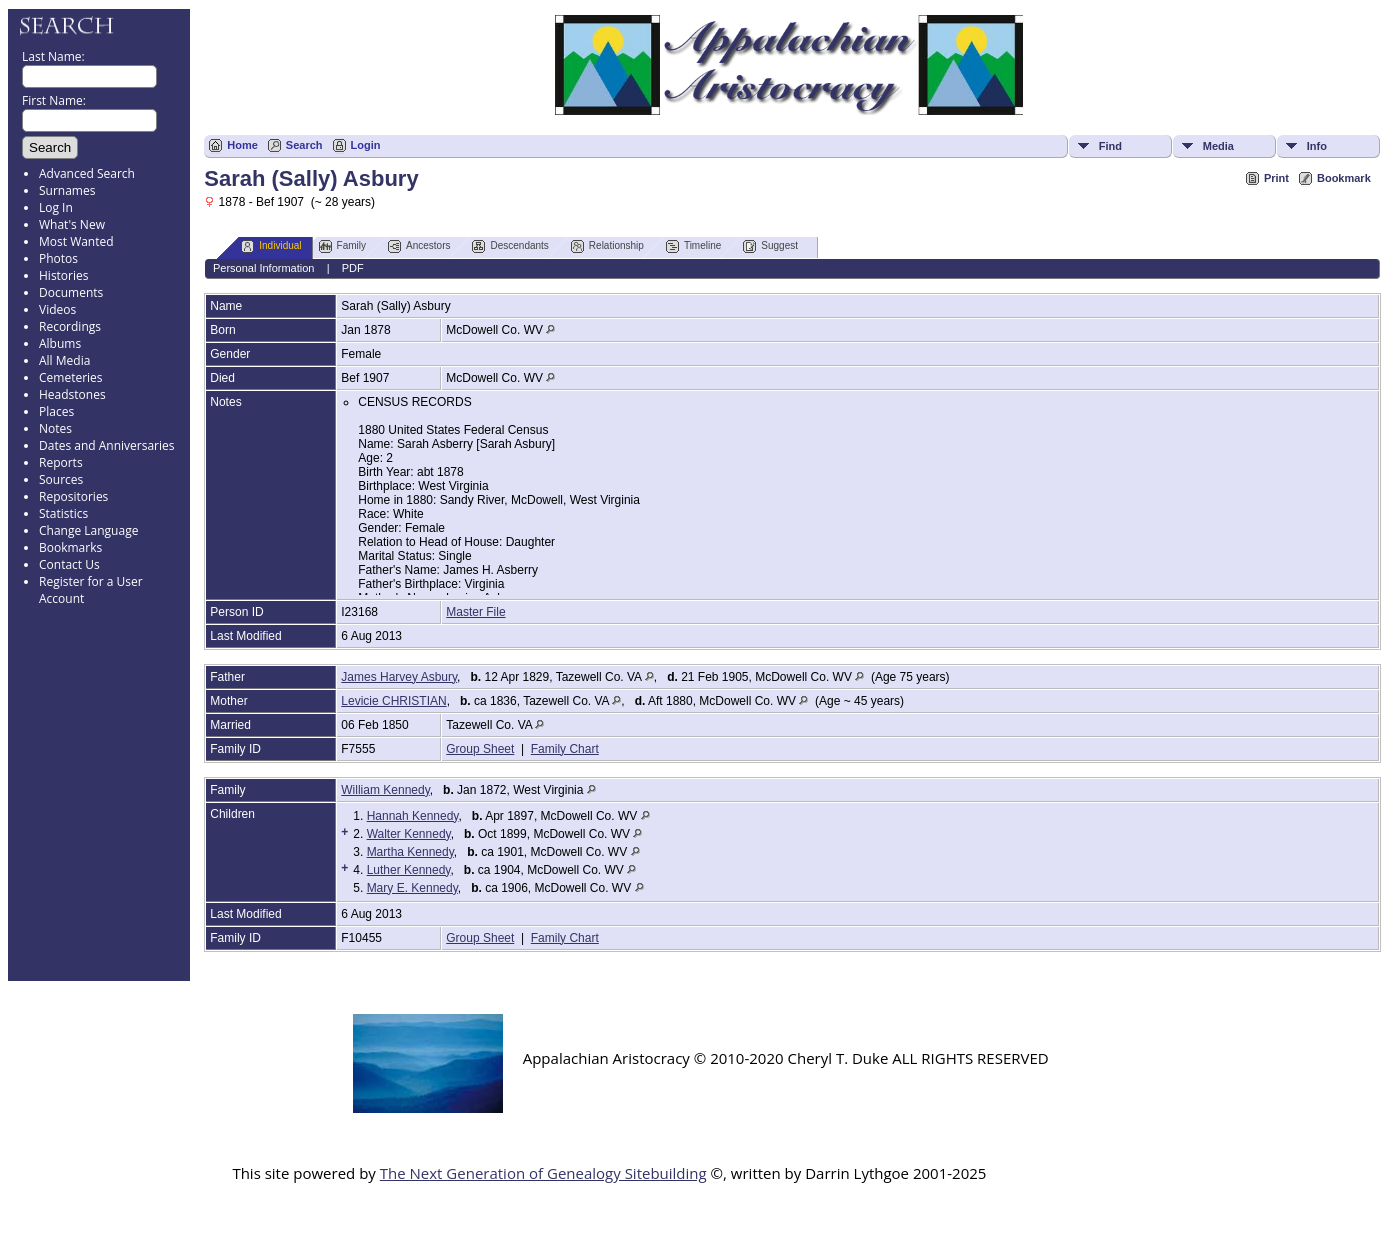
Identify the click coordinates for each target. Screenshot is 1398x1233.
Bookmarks (70, 547)
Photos (58, 258)
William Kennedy (385, 790)
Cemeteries (71, 377)
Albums (60, 343)
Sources (61, 479)
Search (304, 145)
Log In (56, 207)
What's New (72, 224)
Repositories (73, 496)
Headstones (72, 394)
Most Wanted (76, 241)
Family (342, 246)
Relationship (607, 246)
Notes (55, 428)
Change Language (88, 530)
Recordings (70, 326)
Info (1317, 146)
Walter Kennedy (409, 834)
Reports (61, 462)
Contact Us (69, 564)
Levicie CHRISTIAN (393, 701)
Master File (475, 612)
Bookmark (1344, 178)
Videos (57, 309)
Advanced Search (87, 173)
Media (1218, 146)
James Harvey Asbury (399, 677)
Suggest (770, 246)
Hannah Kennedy (413, 816)
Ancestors (419, 246)
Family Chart (565, 749)
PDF (353, 268)
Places (56, 411)
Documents (71, 292)
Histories (63, 275)
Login (366, 145)
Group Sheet (480, 749)
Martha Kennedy (410, 852)
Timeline (693, 246)
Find (1110, 146)
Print (1276, 178)
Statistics (63, 513)
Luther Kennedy (409, 870)
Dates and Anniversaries (106, 445)
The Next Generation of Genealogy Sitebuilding (543, 1173)
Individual (271, 246)
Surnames (67, 190)
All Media (64, 360)
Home (242, 145)
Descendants (510, 246)
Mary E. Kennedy (412, 888)
